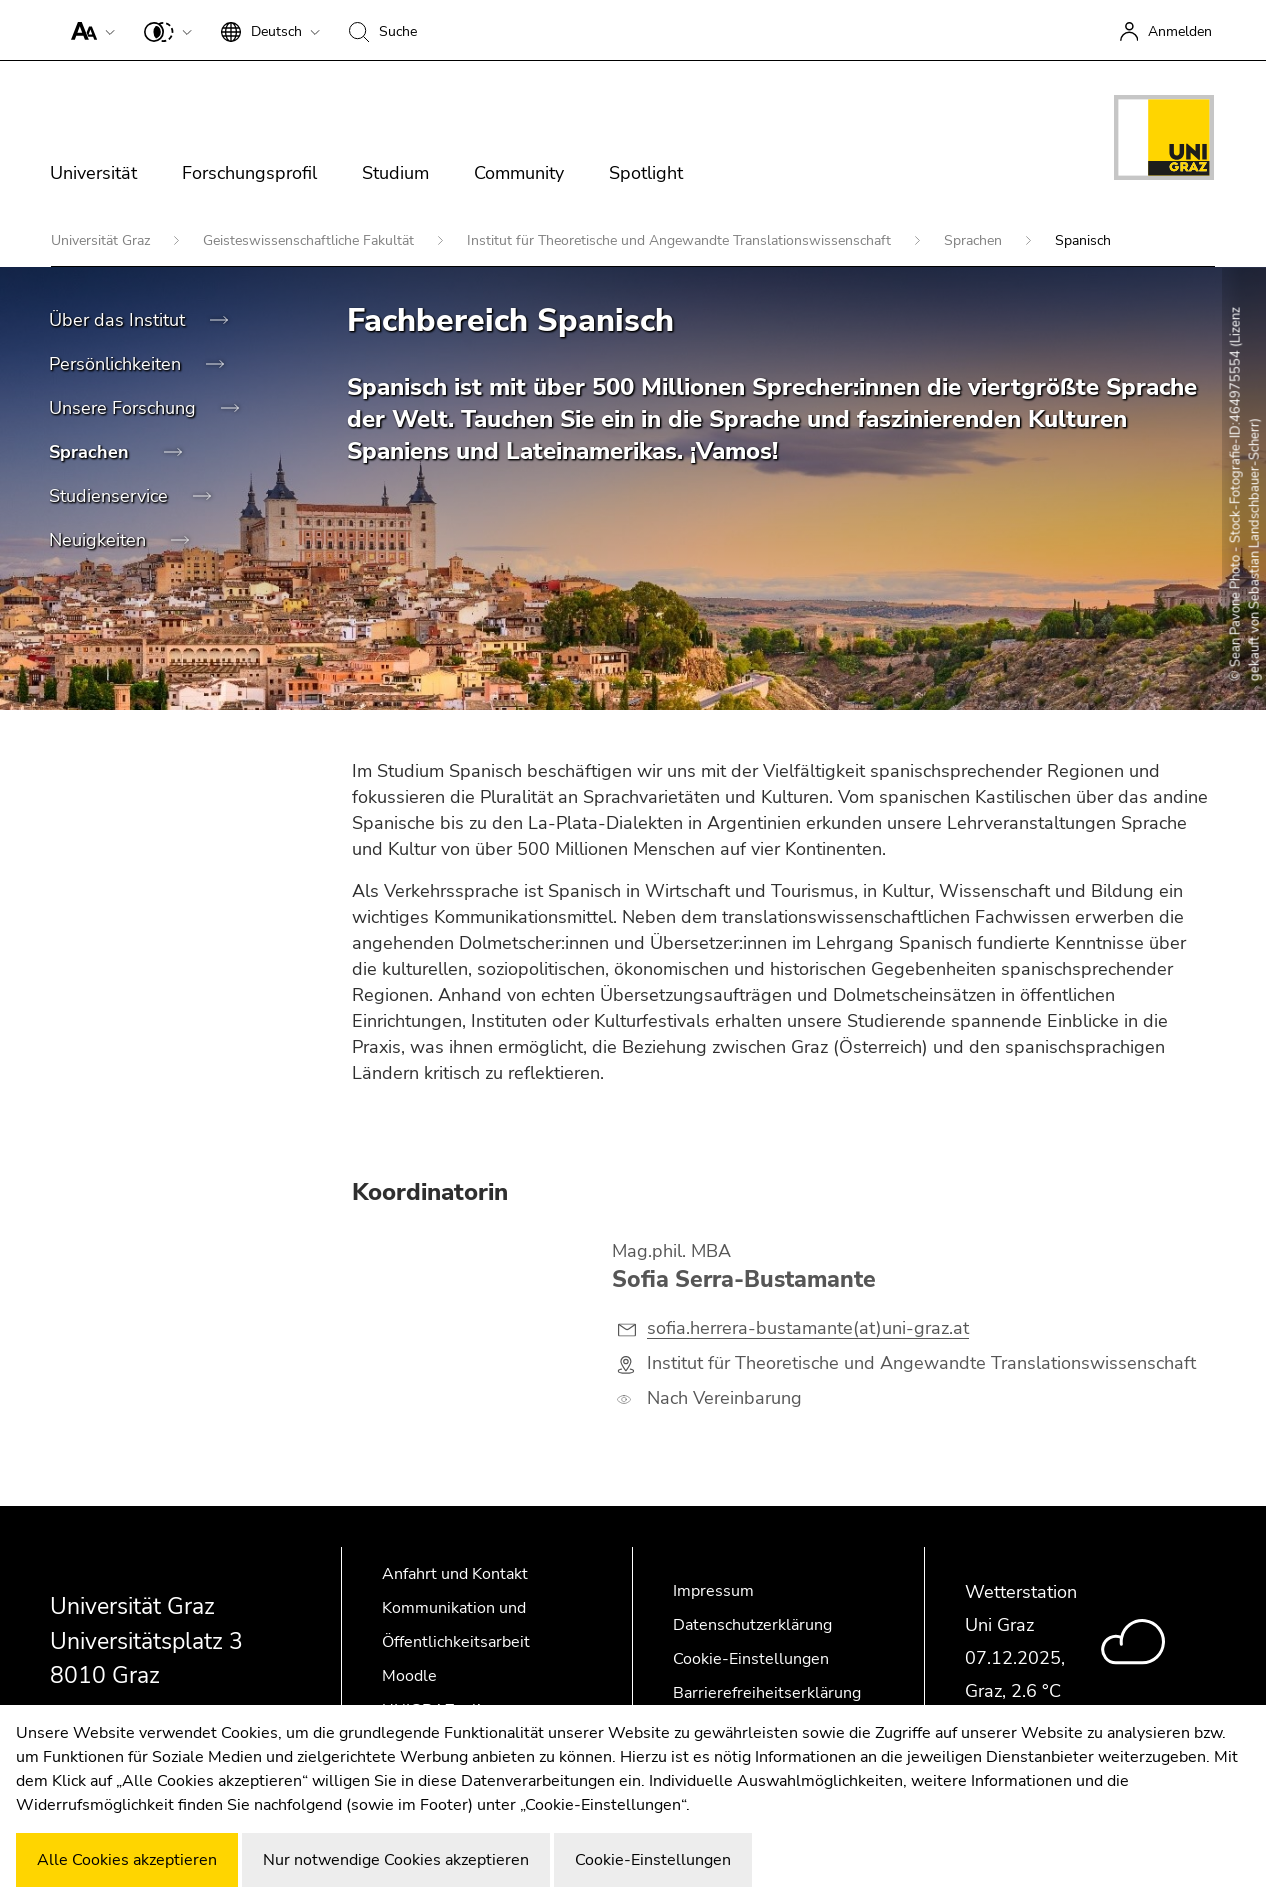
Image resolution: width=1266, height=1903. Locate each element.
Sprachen (975, 240)
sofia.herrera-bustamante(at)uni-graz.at (808, 1328)
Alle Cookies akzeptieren (127, 1860)
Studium (395, 173)
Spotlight (646, 173)
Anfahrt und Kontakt (455, 1574)
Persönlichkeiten (117, 364)
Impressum (713, 1591)
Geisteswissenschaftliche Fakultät (310, 240)
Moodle (409, 1676)
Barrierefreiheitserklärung (767, 1693)
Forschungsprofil (249, 173)
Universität (93, 173)
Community (519, 173)
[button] (88, 30)
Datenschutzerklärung (752, 1625)
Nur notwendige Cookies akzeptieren (396, 1860)
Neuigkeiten (100, 540)
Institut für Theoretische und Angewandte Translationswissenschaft (681, 240)
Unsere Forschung (125, 408)
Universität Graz (102, 240)
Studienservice (111, 496)
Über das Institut (119, 320)
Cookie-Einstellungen (751, 1659)
